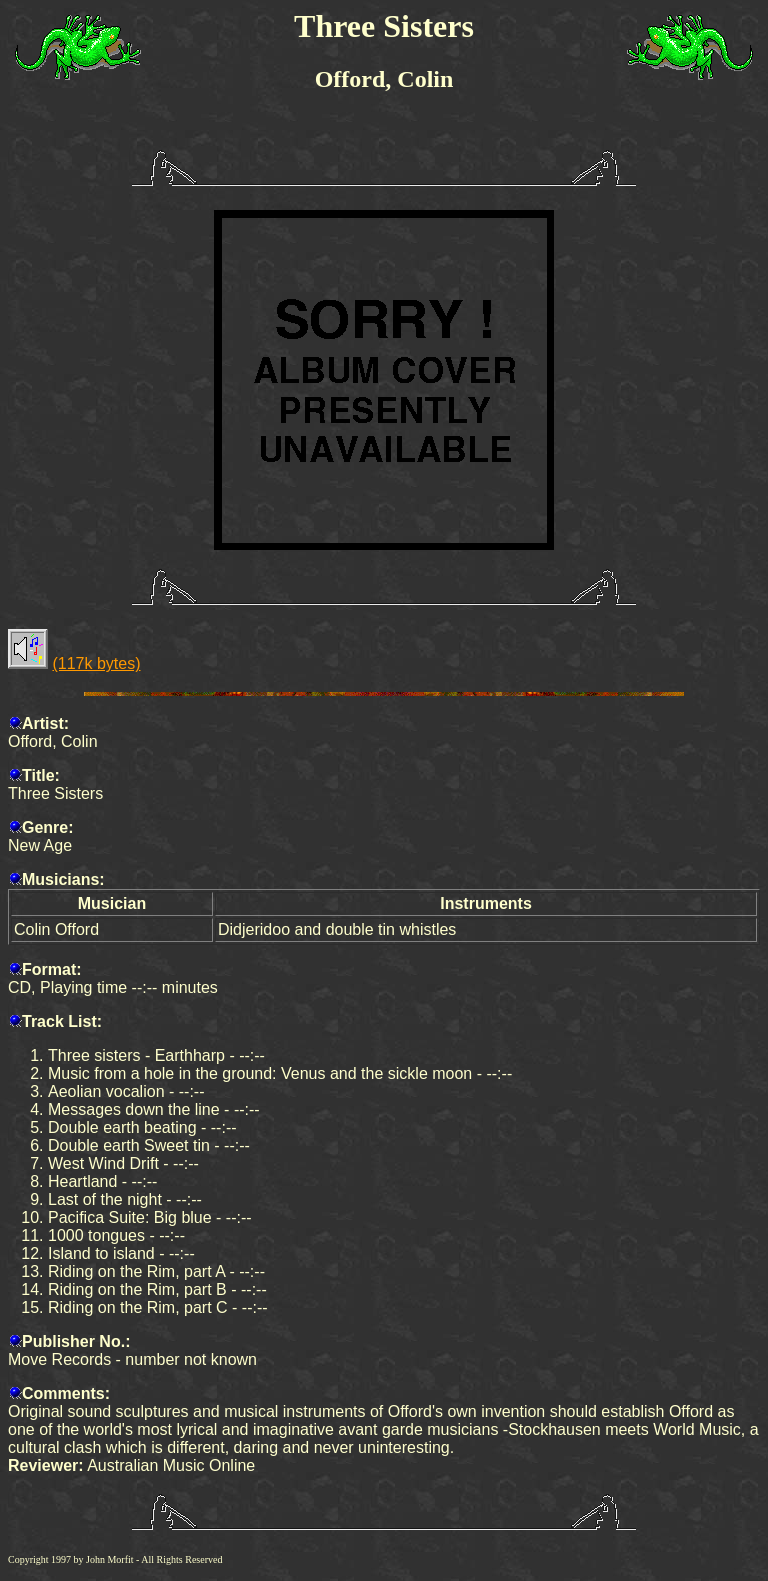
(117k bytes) (96, 663)
